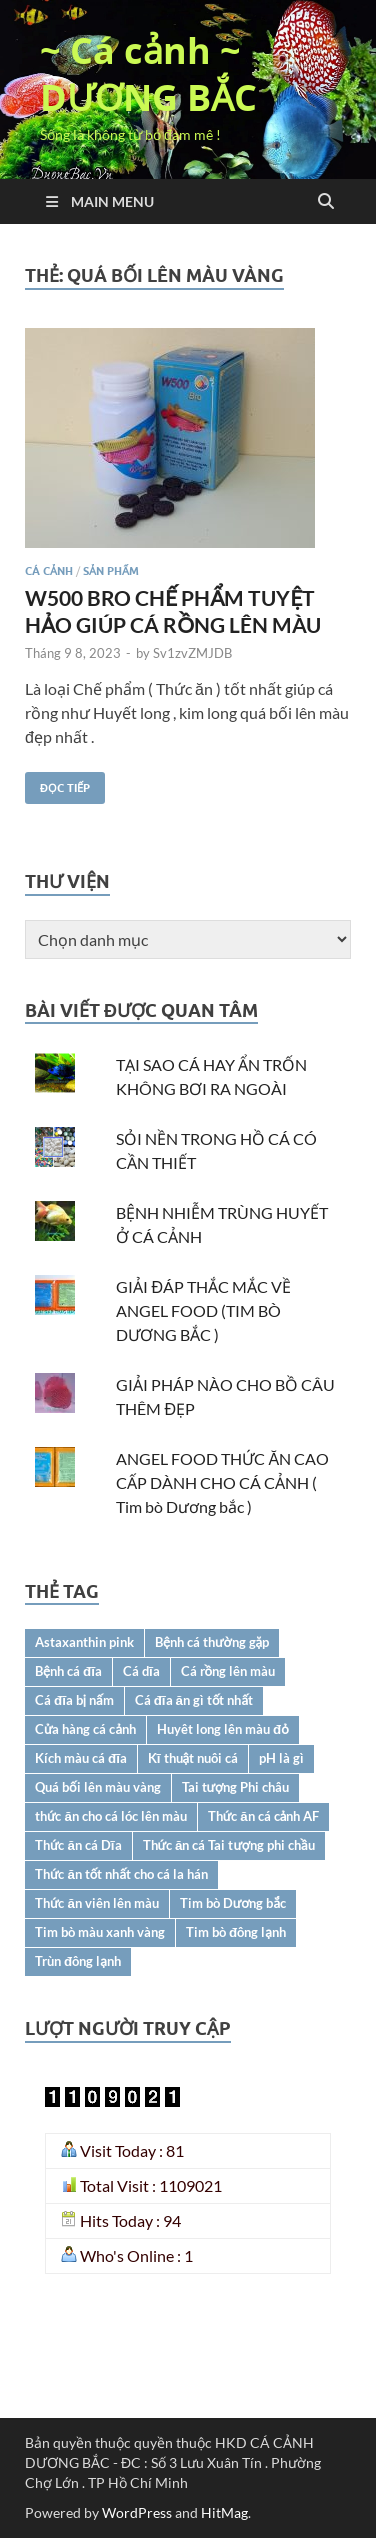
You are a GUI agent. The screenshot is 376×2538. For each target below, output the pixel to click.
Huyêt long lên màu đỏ (223, 1729)
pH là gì (281, 1758)
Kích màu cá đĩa (81, 1758)
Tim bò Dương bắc (233, 1903)
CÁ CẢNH (49, 571)
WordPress (137, 2512)
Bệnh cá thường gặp (212, 1642)
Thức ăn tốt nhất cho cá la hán (121, 1874)
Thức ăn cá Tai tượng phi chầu (229, 1845)
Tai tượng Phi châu (236, 1787)
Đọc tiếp (57, 783)
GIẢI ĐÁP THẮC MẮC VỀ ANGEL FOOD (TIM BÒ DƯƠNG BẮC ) (203, 1310)
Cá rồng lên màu (228, 1671)
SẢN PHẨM (111, 571)
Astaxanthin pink (84, 1642)
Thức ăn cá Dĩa (78, 1845)
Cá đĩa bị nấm (74, 1700)
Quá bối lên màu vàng (98, 1787)
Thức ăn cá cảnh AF (263, 1816)
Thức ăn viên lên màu (97, 1903)
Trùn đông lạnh (78, 1961)
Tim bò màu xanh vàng (100, 1932)
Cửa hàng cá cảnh (85, 1729)
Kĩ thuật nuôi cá (193, 1758)
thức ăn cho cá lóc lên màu (111, 1816)
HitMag (224, 2512)
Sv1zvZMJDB (192, 653)
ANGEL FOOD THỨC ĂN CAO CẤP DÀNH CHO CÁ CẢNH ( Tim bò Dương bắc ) (222, 1482)
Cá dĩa (141, 1671)
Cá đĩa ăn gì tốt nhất (194, 1700)
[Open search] (326, 202)
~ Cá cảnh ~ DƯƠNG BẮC (148, 74)
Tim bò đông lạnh (236, 1932)
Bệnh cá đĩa (68, 1671)
